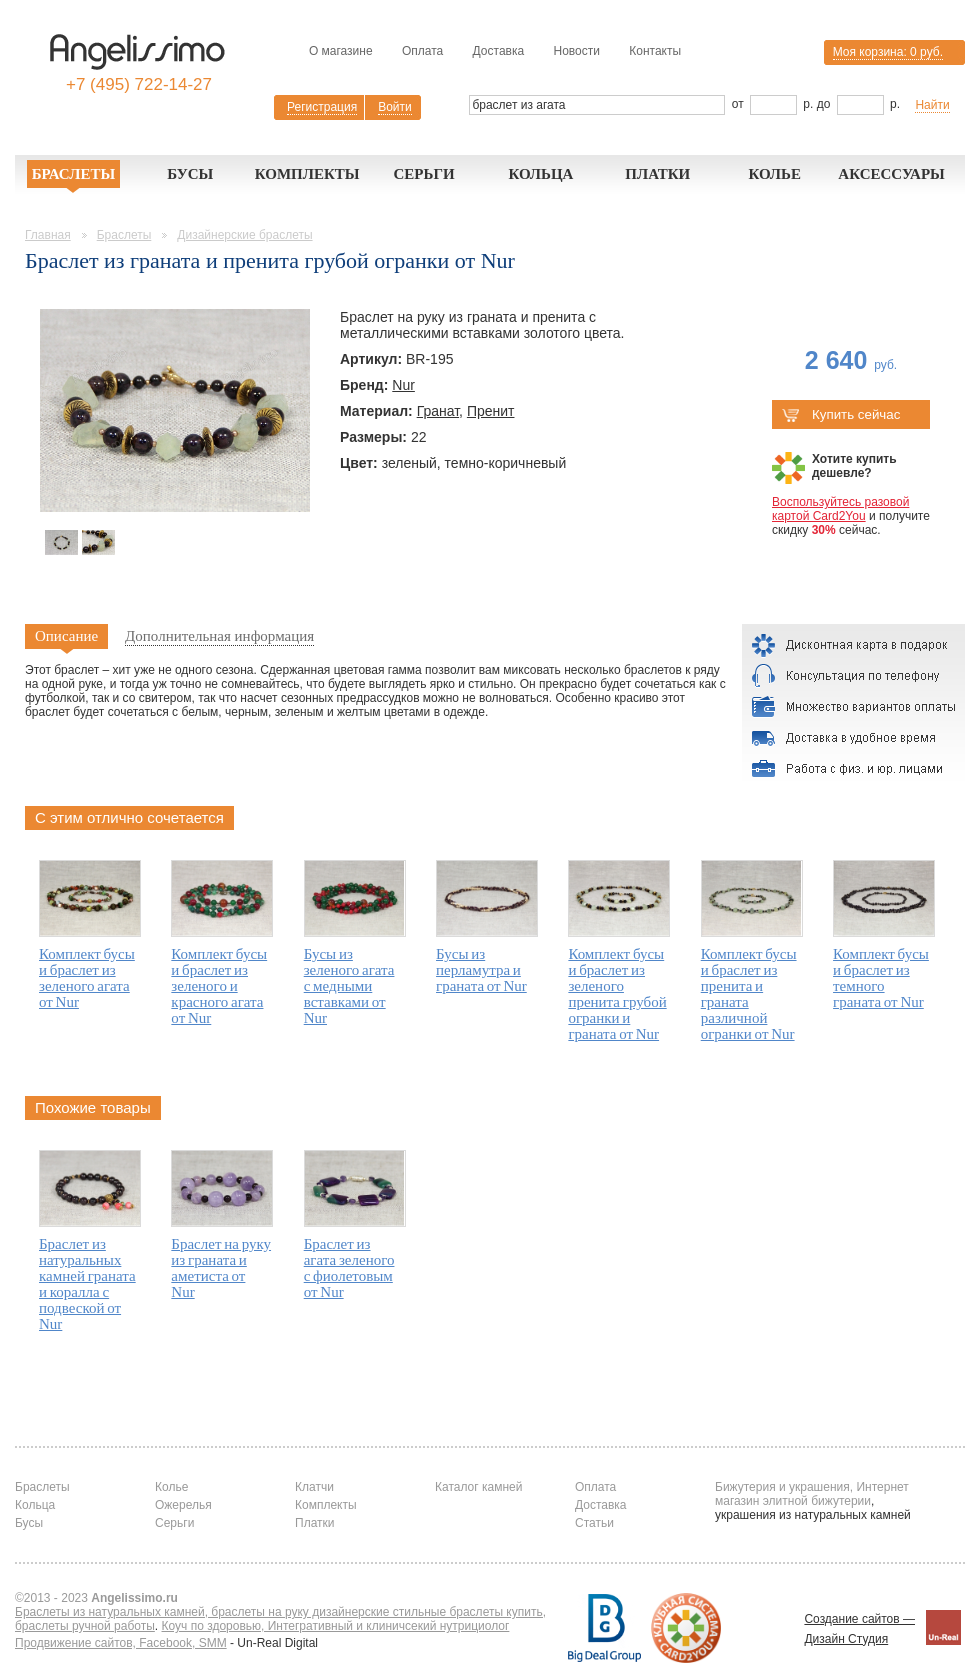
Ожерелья (183, 1505)
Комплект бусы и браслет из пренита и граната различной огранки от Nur (749, 994)
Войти (395, 107)
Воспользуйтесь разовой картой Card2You (840, 509)
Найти (932, 105)
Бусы (190, 174)
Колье (774, 174)
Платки (657, 174)
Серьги (423, 174)
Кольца (540, 174)
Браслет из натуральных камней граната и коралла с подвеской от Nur (87, 1284)
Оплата (422, 51)
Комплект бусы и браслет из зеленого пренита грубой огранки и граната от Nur (617, 994)
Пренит (491, 411)
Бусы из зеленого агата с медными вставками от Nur (349, 986)
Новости (576, 51)
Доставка (499, 51)
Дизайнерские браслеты (244, 235)
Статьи (594, 1523)
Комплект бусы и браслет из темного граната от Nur (881, 978)
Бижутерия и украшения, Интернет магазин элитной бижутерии (812, 1494)
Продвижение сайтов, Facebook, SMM (121, 1643)
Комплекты (307, 174)
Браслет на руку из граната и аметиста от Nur (221, 1268)
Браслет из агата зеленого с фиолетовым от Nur (349, 1268)
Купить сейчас (841, 414)
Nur (403, 385)
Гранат (438, 411)
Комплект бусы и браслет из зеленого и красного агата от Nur (219, 986)
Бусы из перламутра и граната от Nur (481, 970)
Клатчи (314, 1487)
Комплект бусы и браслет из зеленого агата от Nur (87, 978)
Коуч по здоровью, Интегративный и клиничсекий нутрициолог (336, 1626)
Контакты (655, 51)
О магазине (341, 51)
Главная (48, 235)
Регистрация (322, 107)
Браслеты (74, 174)
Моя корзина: (888, 52)
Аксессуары (891, 174)
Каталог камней (478, 1487)
